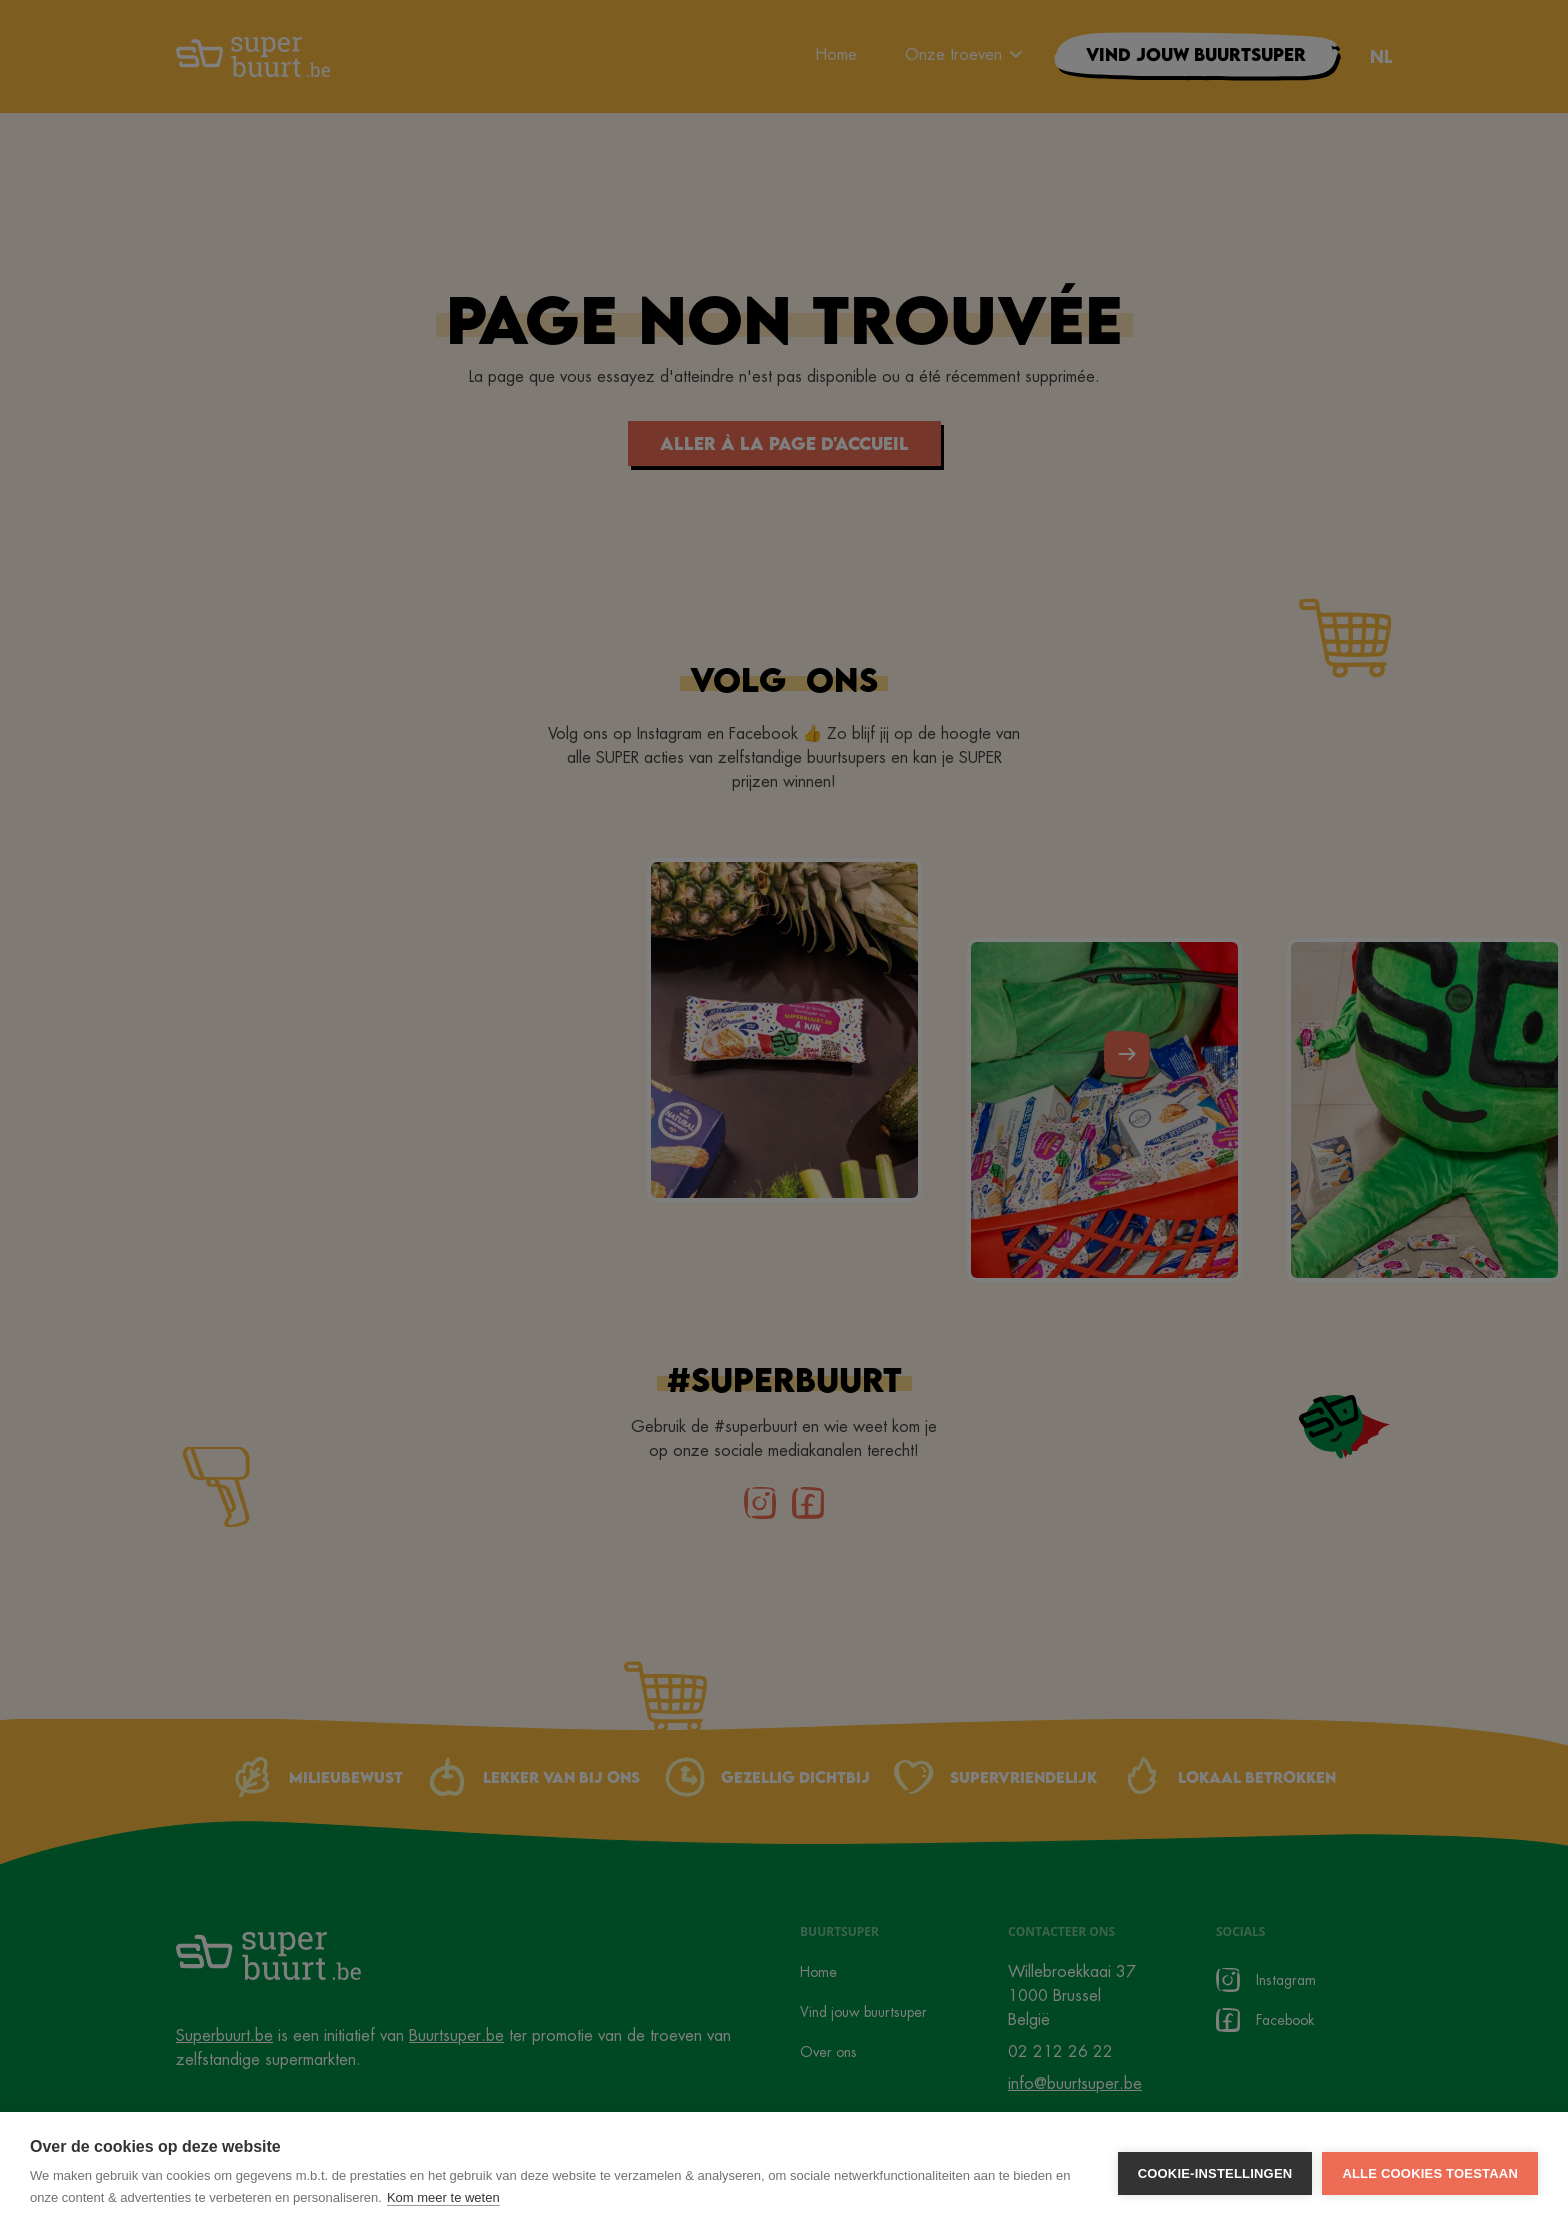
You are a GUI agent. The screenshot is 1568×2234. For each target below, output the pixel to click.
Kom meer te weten (443, 2197)
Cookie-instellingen (1215, 2173)
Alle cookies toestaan (1430, 2173)
